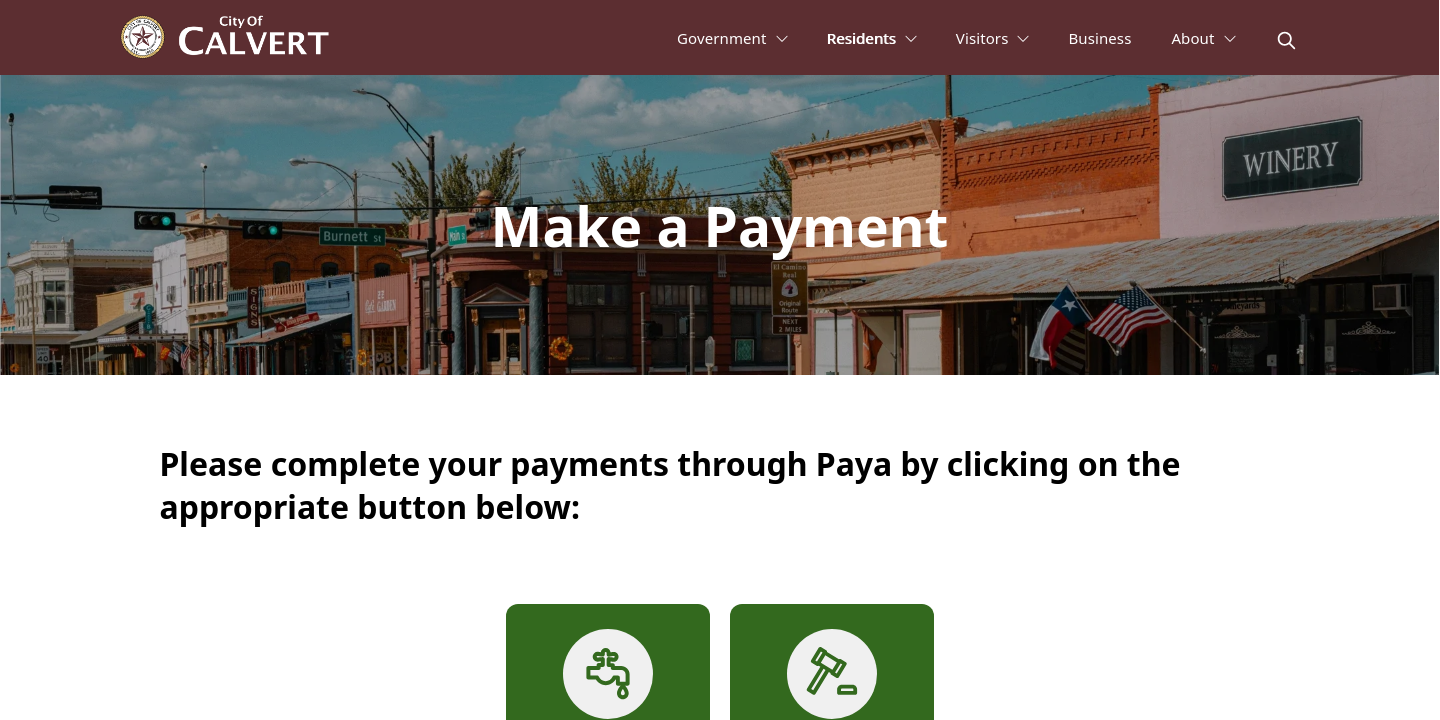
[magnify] (1286, 40)
